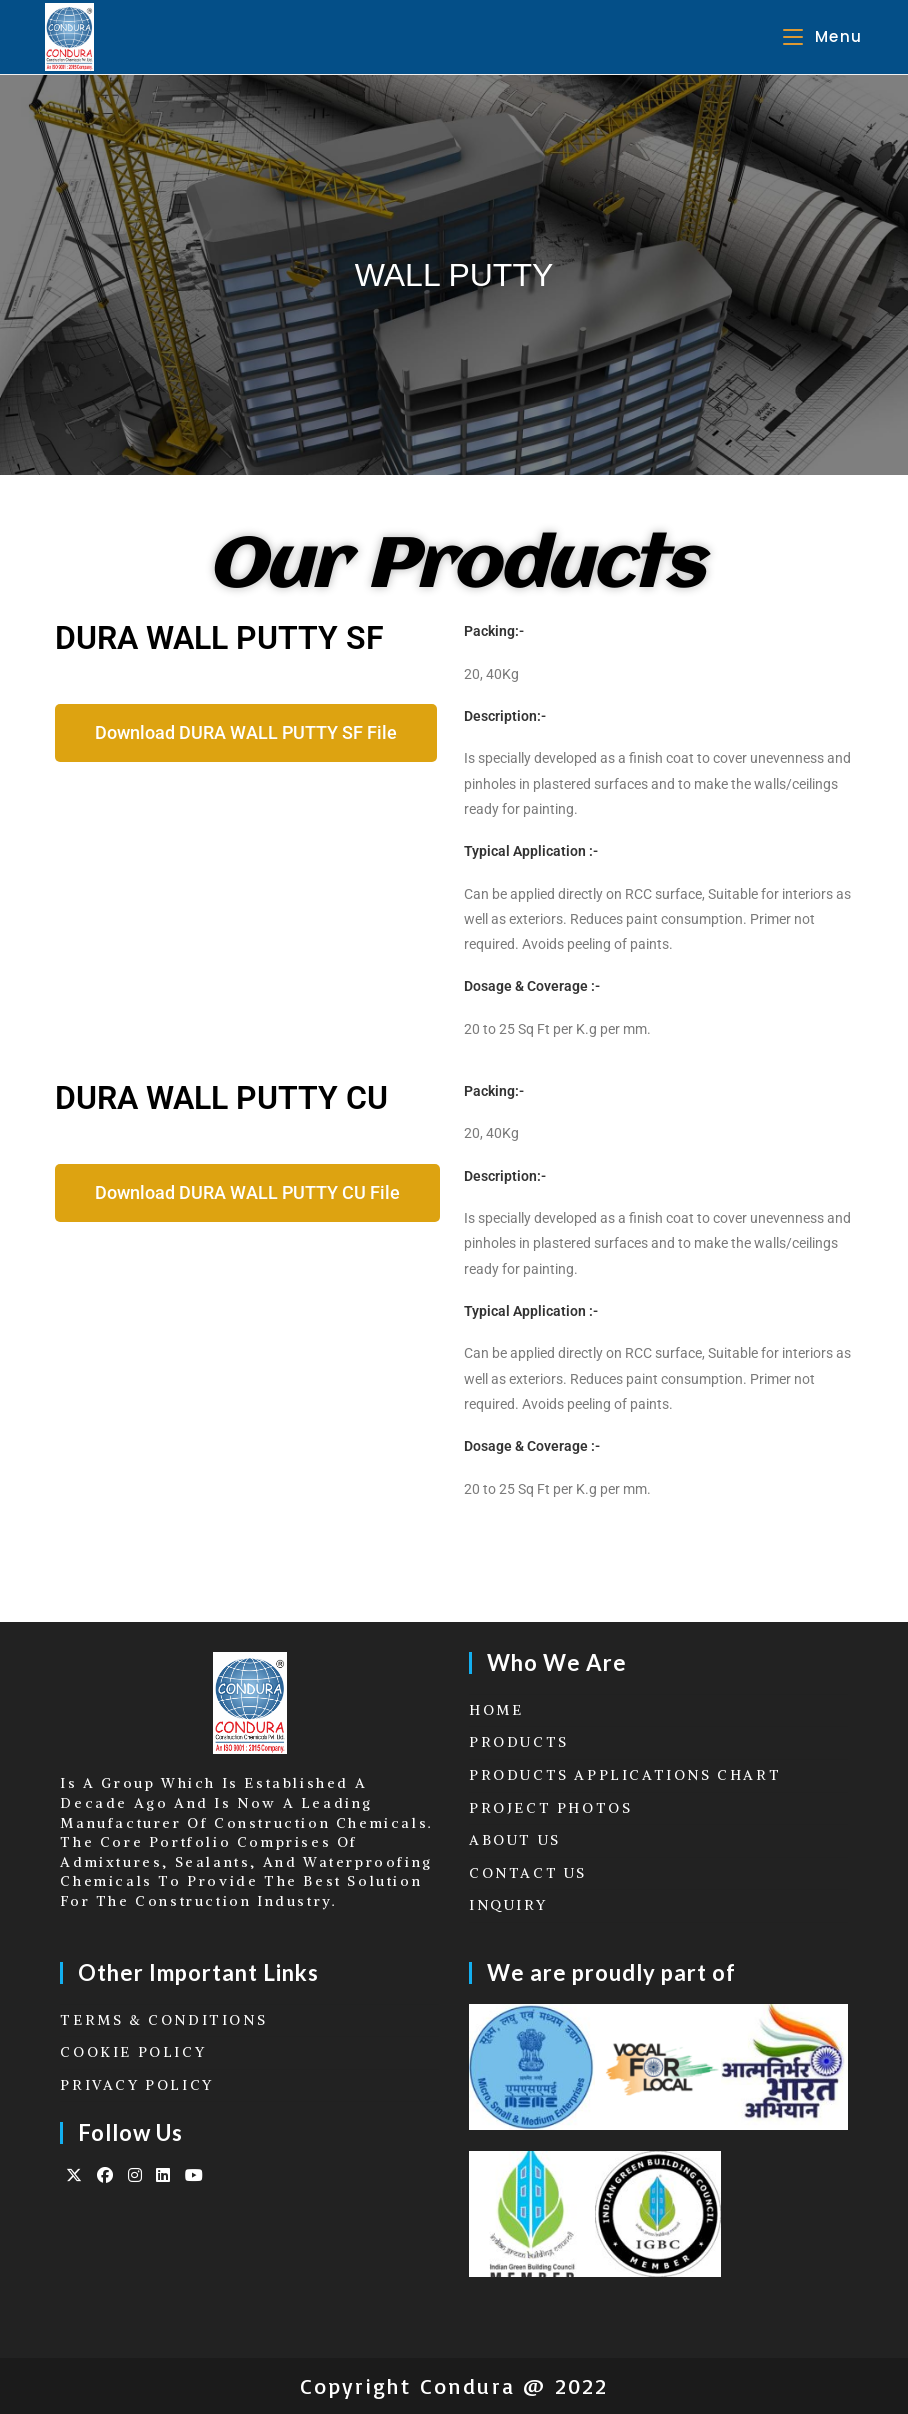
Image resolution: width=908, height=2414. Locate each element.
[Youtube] (195, 2175)
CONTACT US (528, 1873)
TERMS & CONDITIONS (163, 2020)
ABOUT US (515, 1840)
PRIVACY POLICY (136, 2085)
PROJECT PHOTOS (550, 1808)
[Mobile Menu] (823, 36)
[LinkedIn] (164, 2175)
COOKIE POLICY (133, 2052)
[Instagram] (136, 2175)
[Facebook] (106, 2175)
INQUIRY (508, 1905)
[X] (75, 2175)
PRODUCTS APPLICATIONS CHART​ (625, 1775)
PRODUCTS (519, 1742)
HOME (496, 1710)
